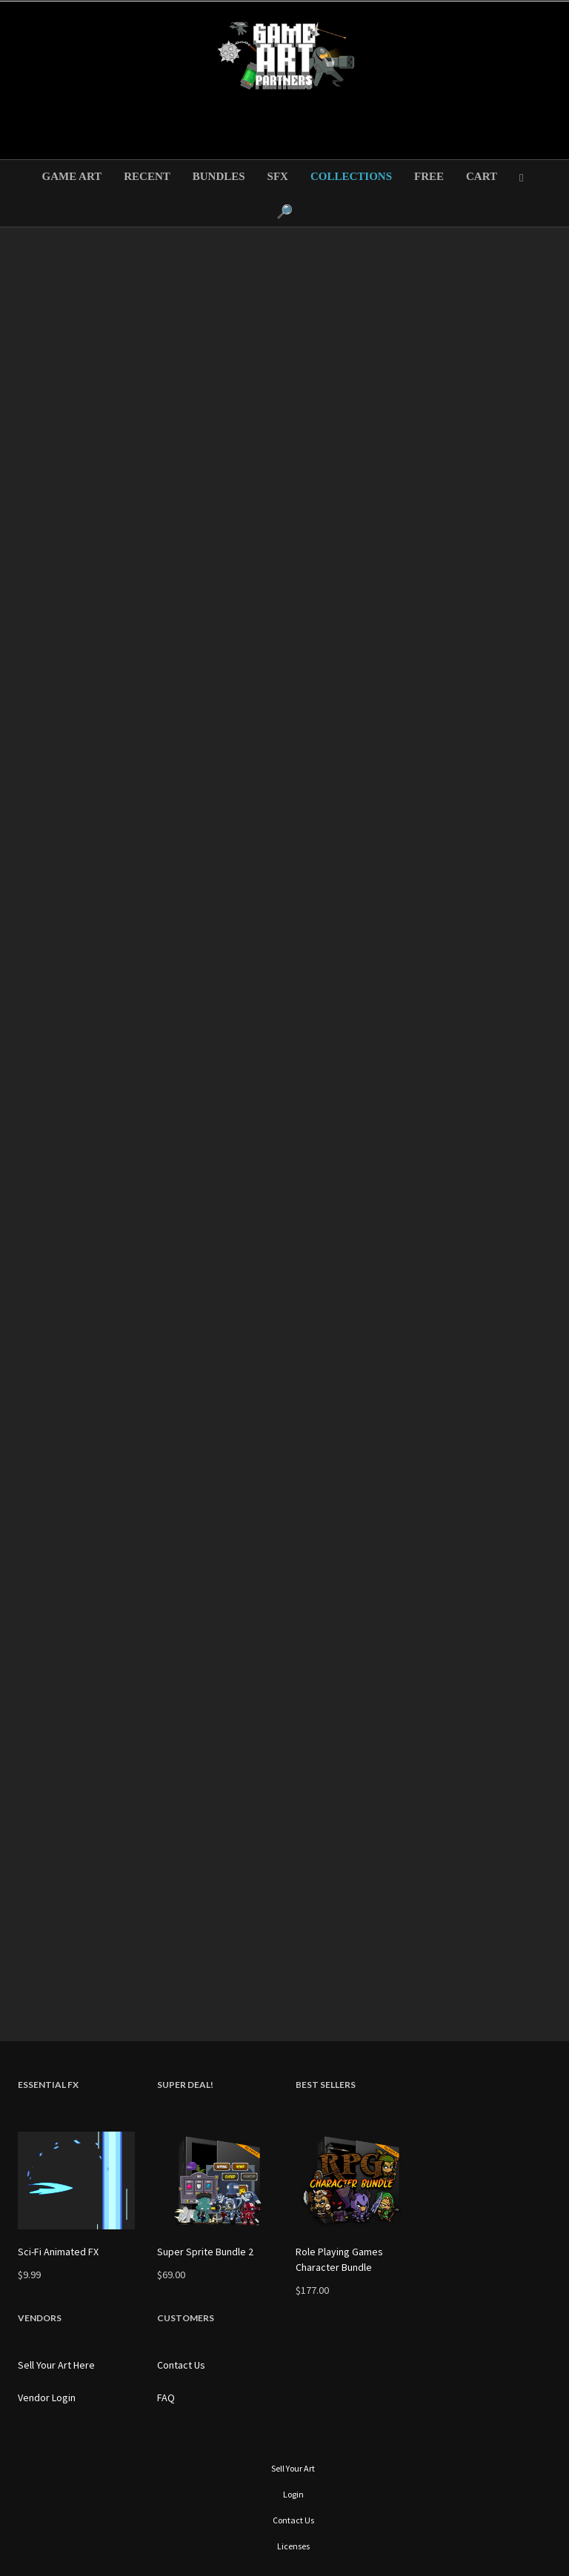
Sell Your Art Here (56, 2365)
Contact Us (181, 2365)
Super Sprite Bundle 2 (205, 2251)
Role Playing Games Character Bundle (339, 2259)
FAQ (166, 2397)
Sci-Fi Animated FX (58, 2251)
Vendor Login (47, 2397)
